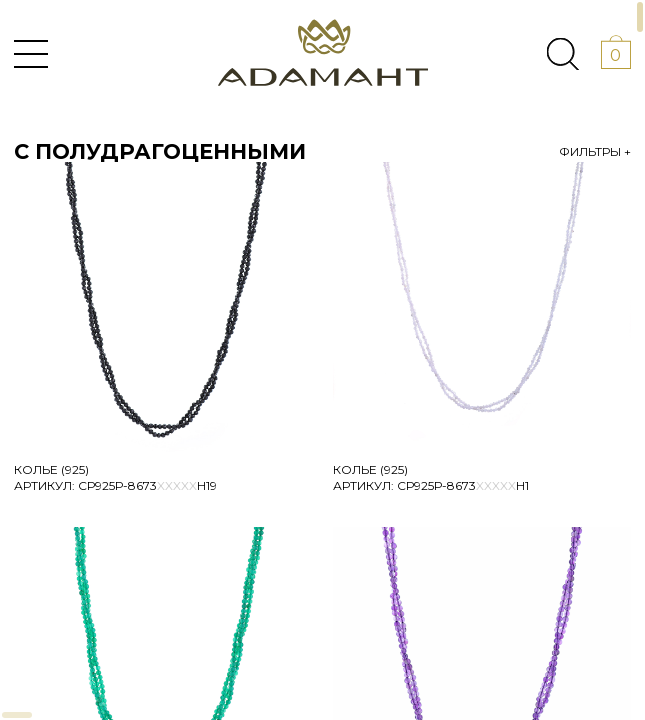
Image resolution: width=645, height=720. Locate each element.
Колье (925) (51, 469)
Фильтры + (595, 151)
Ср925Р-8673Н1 (463, 485)
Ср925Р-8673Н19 (147, 485)
